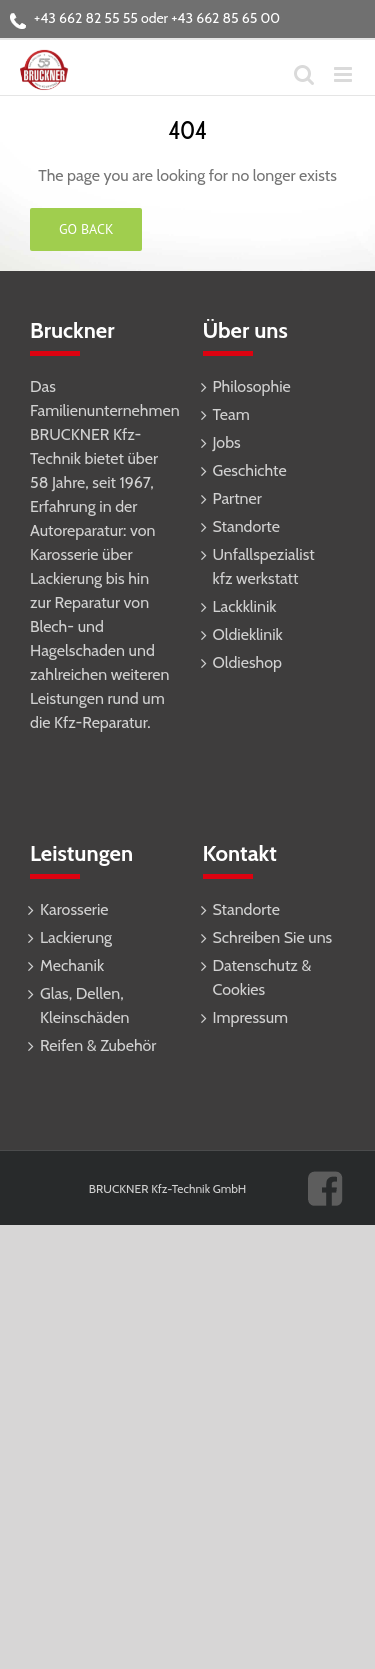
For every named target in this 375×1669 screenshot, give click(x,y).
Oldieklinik (248, 634)
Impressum (251, 1017)
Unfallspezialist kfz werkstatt (264, 566)
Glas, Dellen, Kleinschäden (85, 1005)
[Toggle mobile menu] (344, 74)
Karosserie (74, 909)
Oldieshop (247, 662)
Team (231, 414)
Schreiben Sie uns (273, 937)
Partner (237, 498)
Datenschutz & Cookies (262, 977)
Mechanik (72, 965)
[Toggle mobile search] (304, 74)
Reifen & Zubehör (98, 1045)
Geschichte (250, 470)
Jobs (227, 442)
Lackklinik (245, 606)
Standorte (246, 526)
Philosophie (252, 386)
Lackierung (76, 937)
